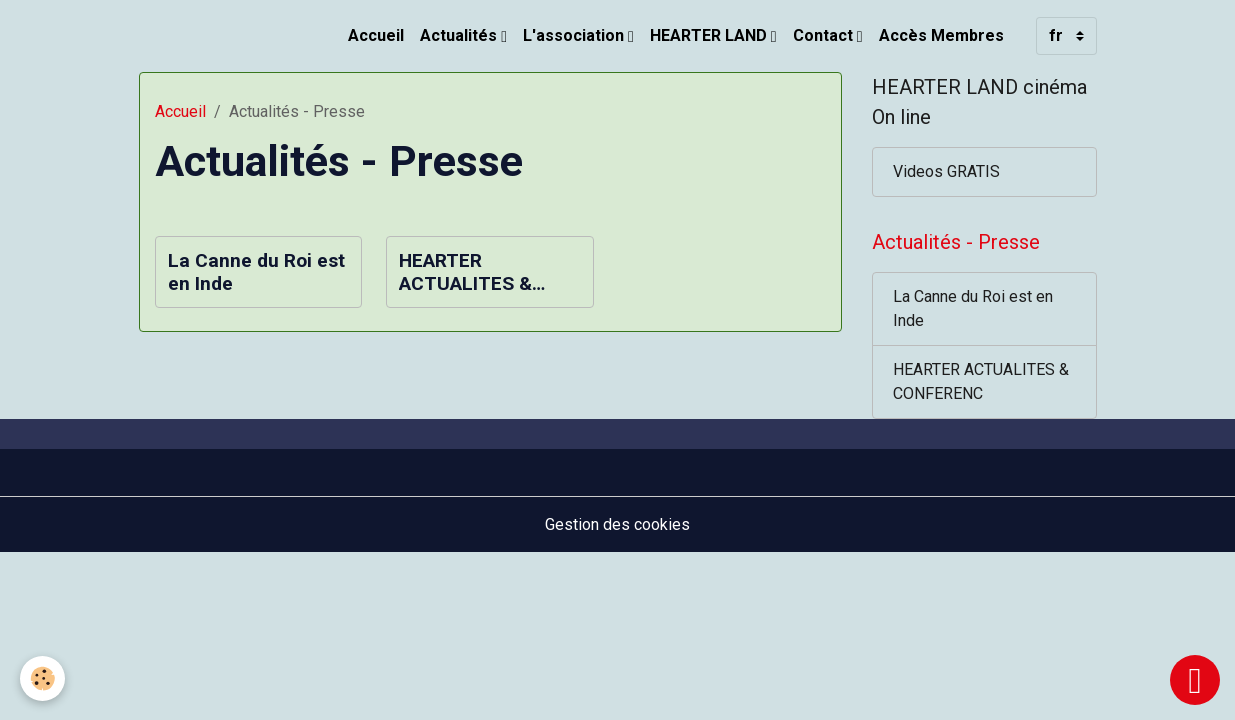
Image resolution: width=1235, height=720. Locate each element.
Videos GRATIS (946, 171)
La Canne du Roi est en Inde (256, 272)
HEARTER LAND (710, 35)
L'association (575, 35)
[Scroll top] (1195, 680)
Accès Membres (941, 35)
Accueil (376, 35)
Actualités (460, 35)
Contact (825, 35)
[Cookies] (42, 678)
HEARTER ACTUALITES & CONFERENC (465, 272)
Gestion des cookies (617, 524)
